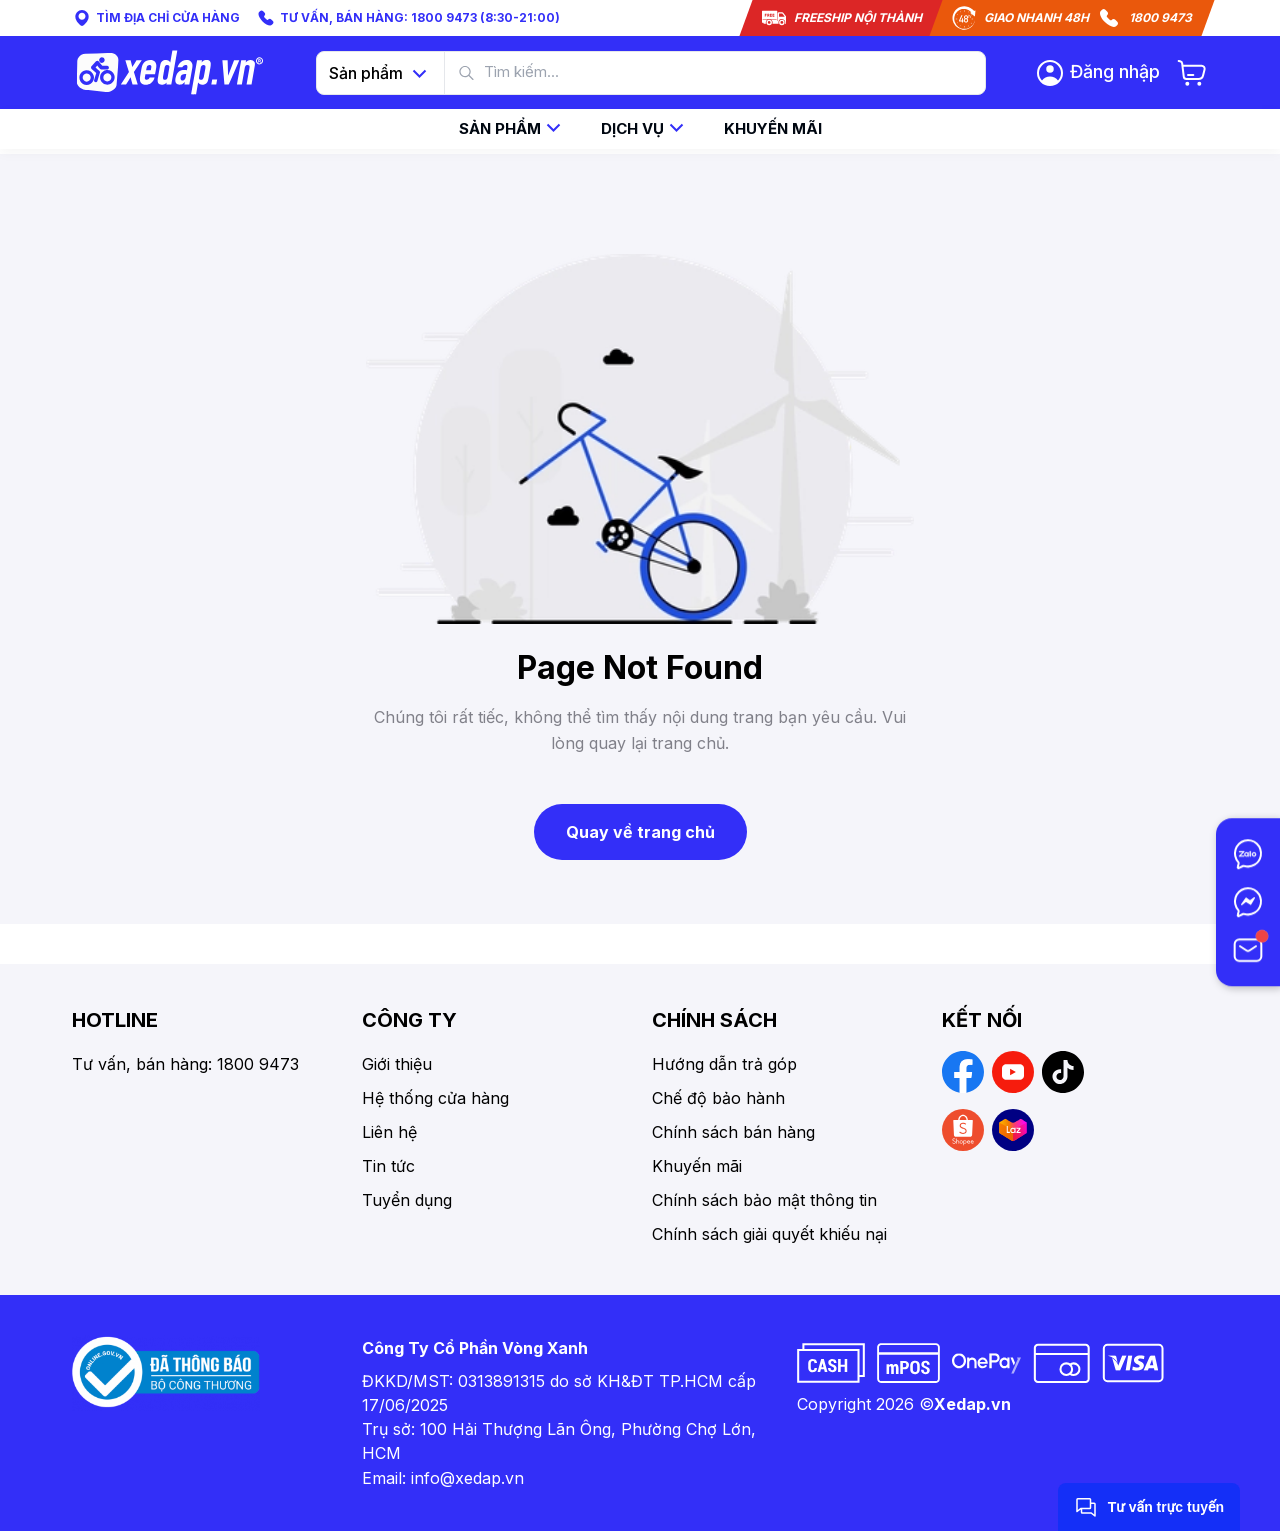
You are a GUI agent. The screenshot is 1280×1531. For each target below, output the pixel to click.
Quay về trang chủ (640, 832)
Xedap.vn (972, 1404)
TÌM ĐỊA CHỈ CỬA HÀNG (156, 18)
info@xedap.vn (467, 1478)
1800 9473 (1160, 17)
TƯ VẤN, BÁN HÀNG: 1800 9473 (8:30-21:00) (408, 18)
